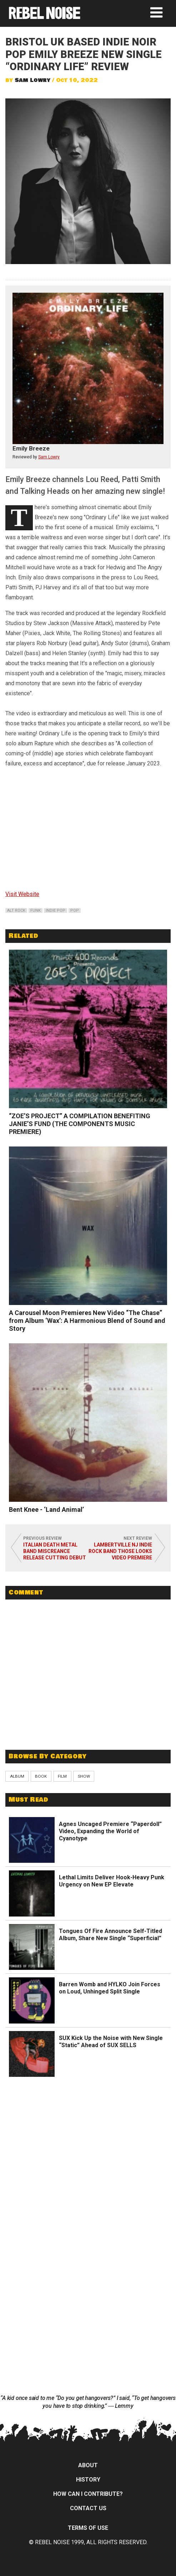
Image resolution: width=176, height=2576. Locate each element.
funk (35, 910)
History (88, 2479)
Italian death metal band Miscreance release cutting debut (54, 1551)
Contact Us (88, 2508)
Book (41, 1776)
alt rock (16, 910)
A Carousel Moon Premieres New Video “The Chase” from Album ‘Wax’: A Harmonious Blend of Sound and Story (87, 1320)
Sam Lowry (32, 80)
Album (17, 1776)
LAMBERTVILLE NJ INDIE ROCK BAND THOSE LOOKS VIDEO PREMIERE (120, 1551)
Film (62, 1776)
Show (84, 1776)
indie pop (55, 910)
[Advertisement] (88, 1692)
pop (74, 910)
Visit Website (22, 894)
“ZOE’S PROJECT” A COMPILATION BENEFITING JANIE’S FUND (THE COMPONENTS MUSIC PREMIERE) (79, 1123)
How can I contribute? (88, 2493)
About (88, 2465)
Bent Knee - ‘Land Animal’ (46, 1509)
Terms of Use (88, 2527)
